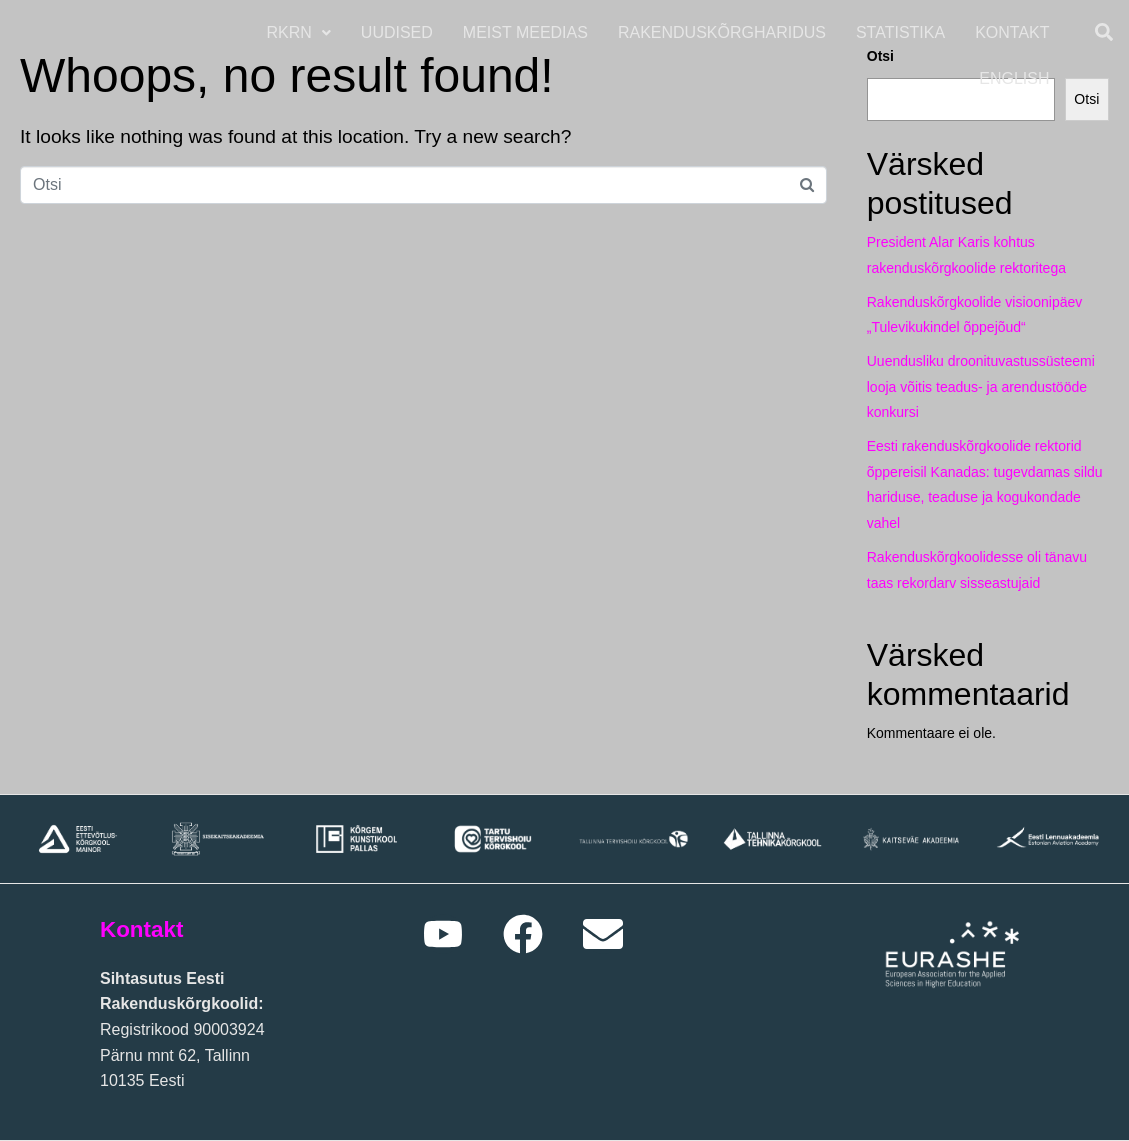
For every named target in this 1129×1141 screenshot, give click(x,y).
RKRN (301, 32)
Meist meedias (527, 32)
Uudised (399, 32)
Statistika (902, 32)
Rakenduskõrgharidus (724, 32)
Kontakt (1015, 32)
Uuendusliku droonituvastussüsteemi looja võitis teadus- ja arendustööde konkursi (981, 386)
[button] (301, 33)
